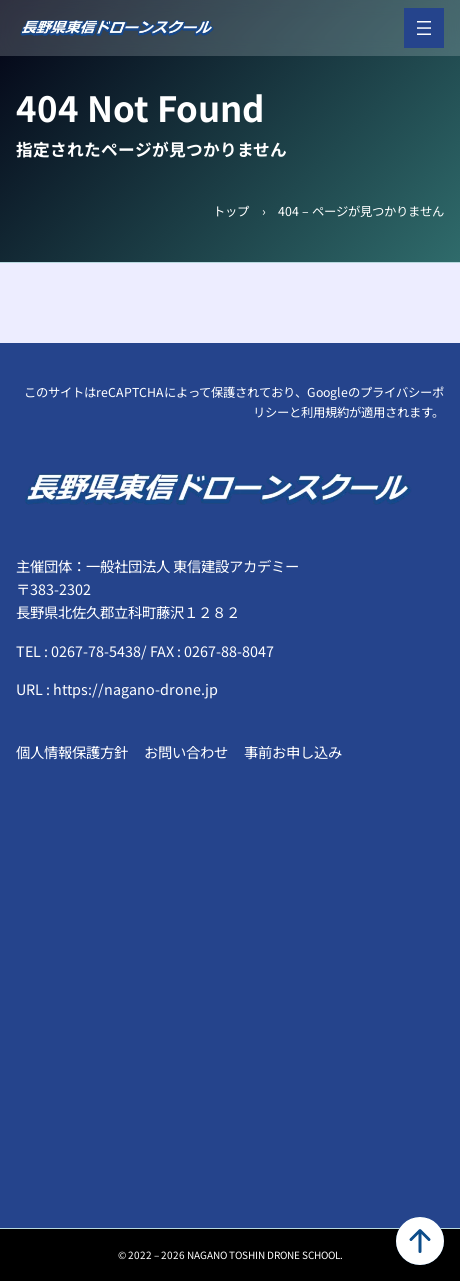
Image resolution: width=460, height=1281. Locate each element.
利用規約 (325, 412)
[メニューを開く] (424, 28)
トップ (231, 211)
